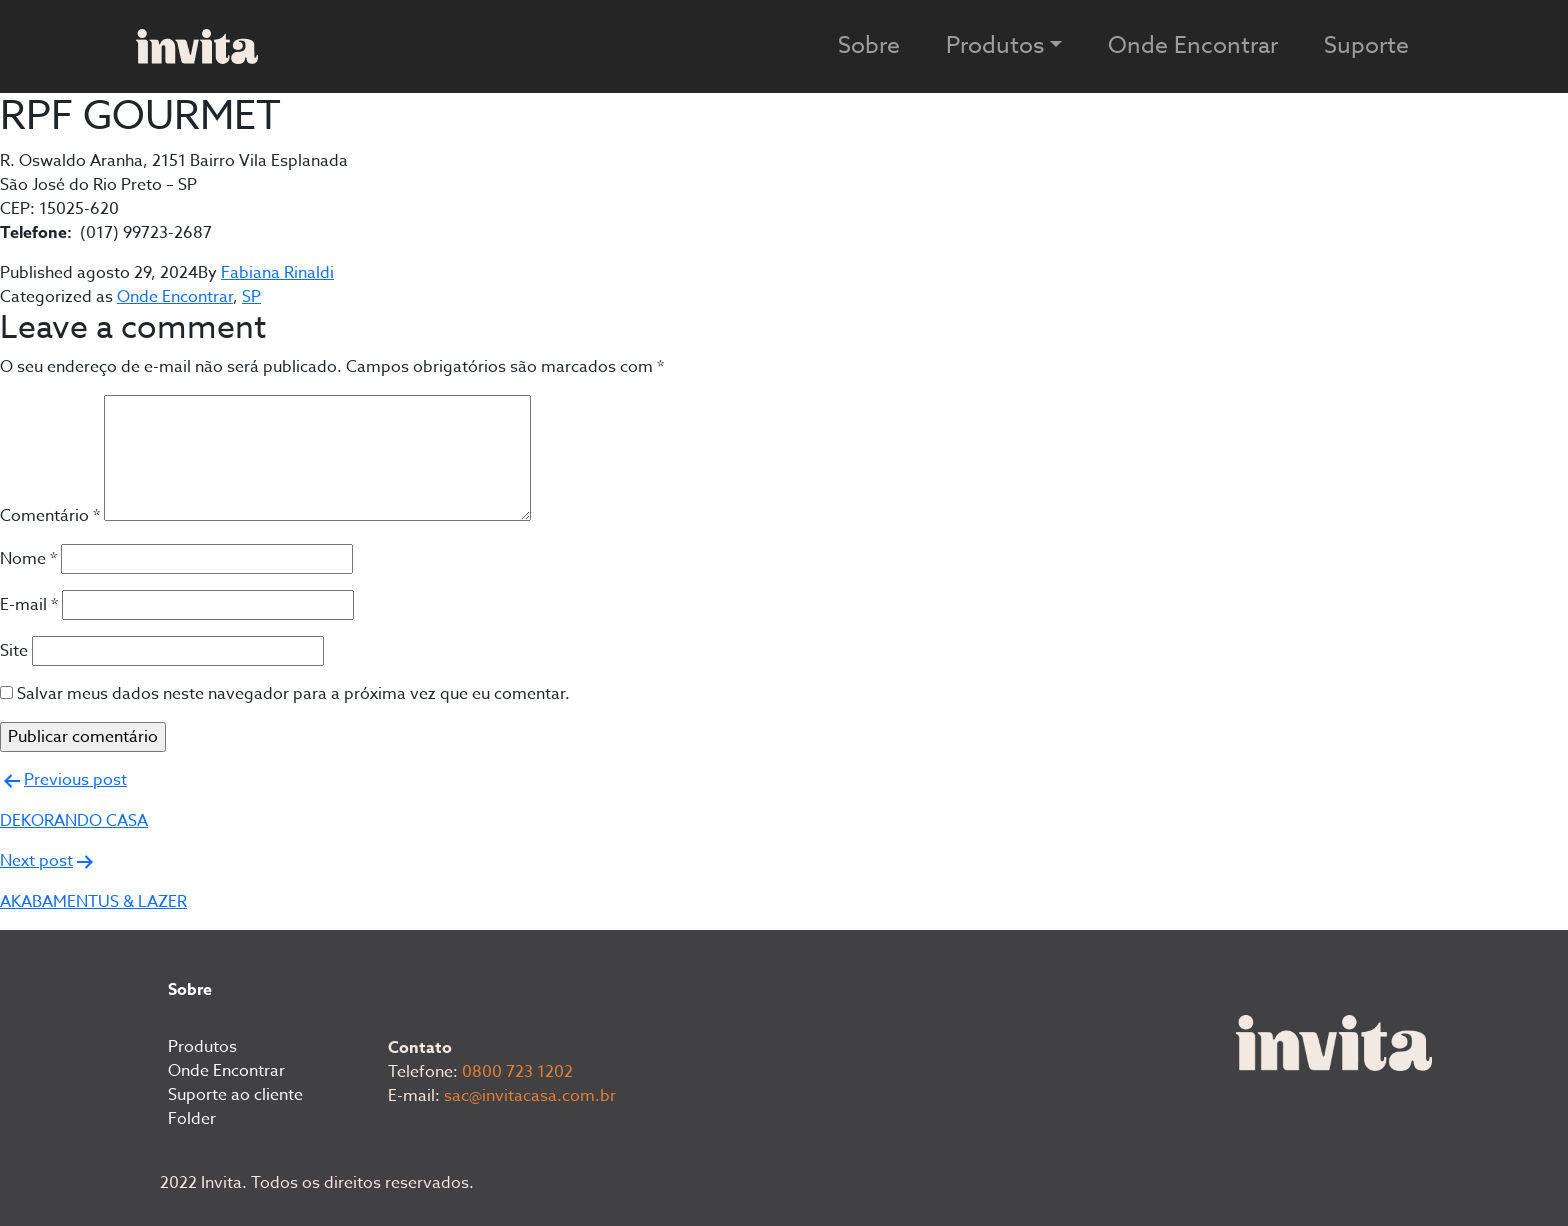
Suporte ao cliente (235, 1095)
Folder (192, 1119)
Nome (28, 559)
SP (251, 297)
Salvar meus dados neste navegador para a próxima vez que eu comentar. (293, 694)
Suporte (1366, 46)
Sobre (869, 46)
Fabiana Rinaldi (277, 273)
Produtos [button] (995, 46)
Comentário (50, 516)
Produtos (202, 1047)
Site (14, 651)
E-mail (29, 605)
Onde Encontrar (1193, 46)
